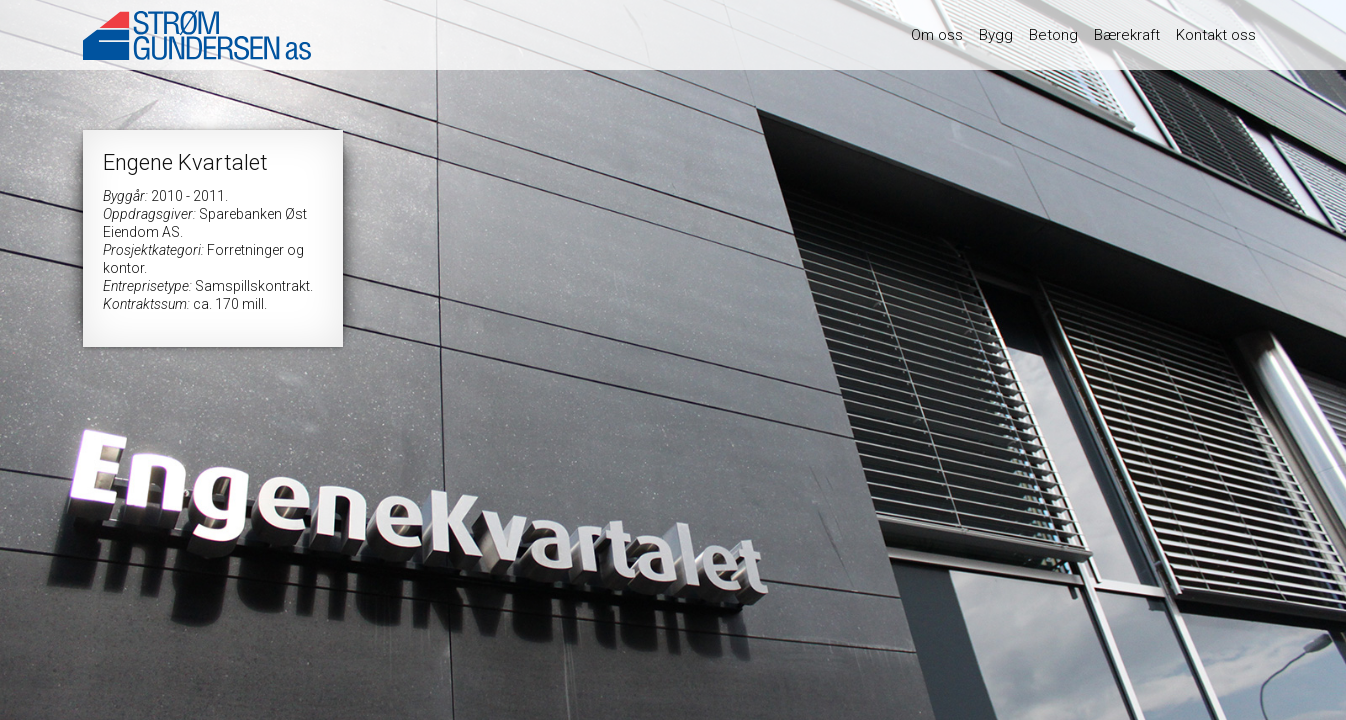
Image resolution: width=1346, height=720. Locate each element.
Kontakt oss (1216, 35)
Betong (1053, 35)
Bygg (996, 35)
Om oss (937, 35)
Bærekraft (1127, 35)
